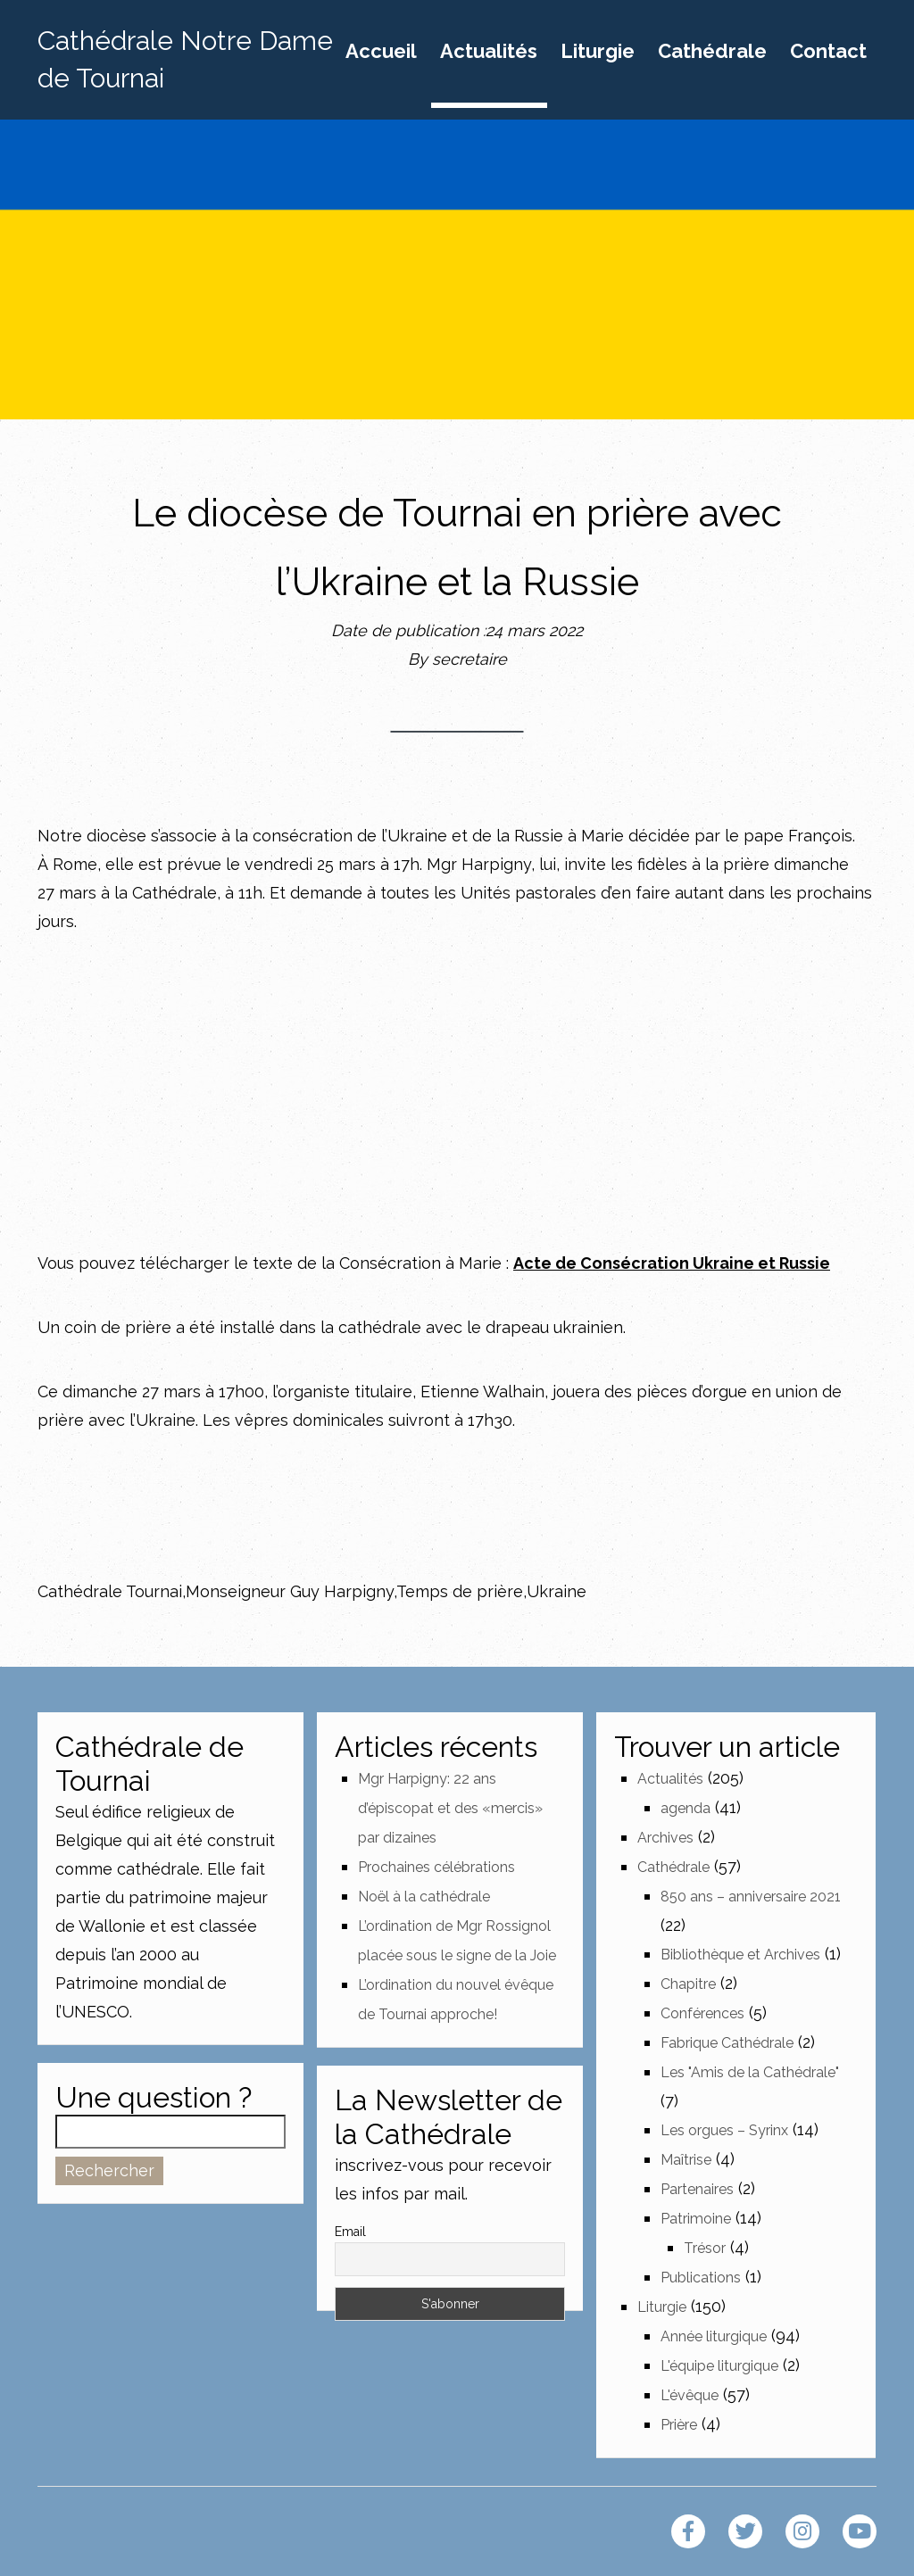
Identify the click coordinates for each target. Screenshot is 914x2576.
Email (350, 2231)
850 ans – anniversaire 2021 (751, 1896)
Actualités (488, 51)
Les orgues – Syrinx (724, 2130)
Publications (701, 2277)
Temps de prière (459, 1591)
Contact (828, 51)
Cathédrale (712, 51)
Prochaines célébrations (436, 1867)
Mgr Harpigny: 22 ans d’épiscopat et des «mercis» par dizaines (450, 1808)
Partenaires (697, 2189)
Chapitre (688, 1983)
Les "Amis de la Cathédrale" (750, 2072)
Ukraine (556, 1591)
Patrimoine (696, 2218)
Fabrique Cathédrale (727, 2042)
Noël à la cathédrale (424, 1896)
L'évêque (690, 2395)
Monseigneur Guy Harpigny (290, 1591)
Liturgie (598, 51)
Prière (679, 2424)
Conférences (702, 2013)
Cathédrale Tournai (109, 1591)
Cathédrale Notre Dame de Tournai (185, 59)
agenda (685, 1808)
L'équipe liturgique (719, 2365)
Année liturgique (714, 2336)
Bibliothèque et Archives (740, 1954)
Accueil (381, 51)
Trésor (705, 2248)
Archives (665, 1837)
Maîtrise (686, 2159)
